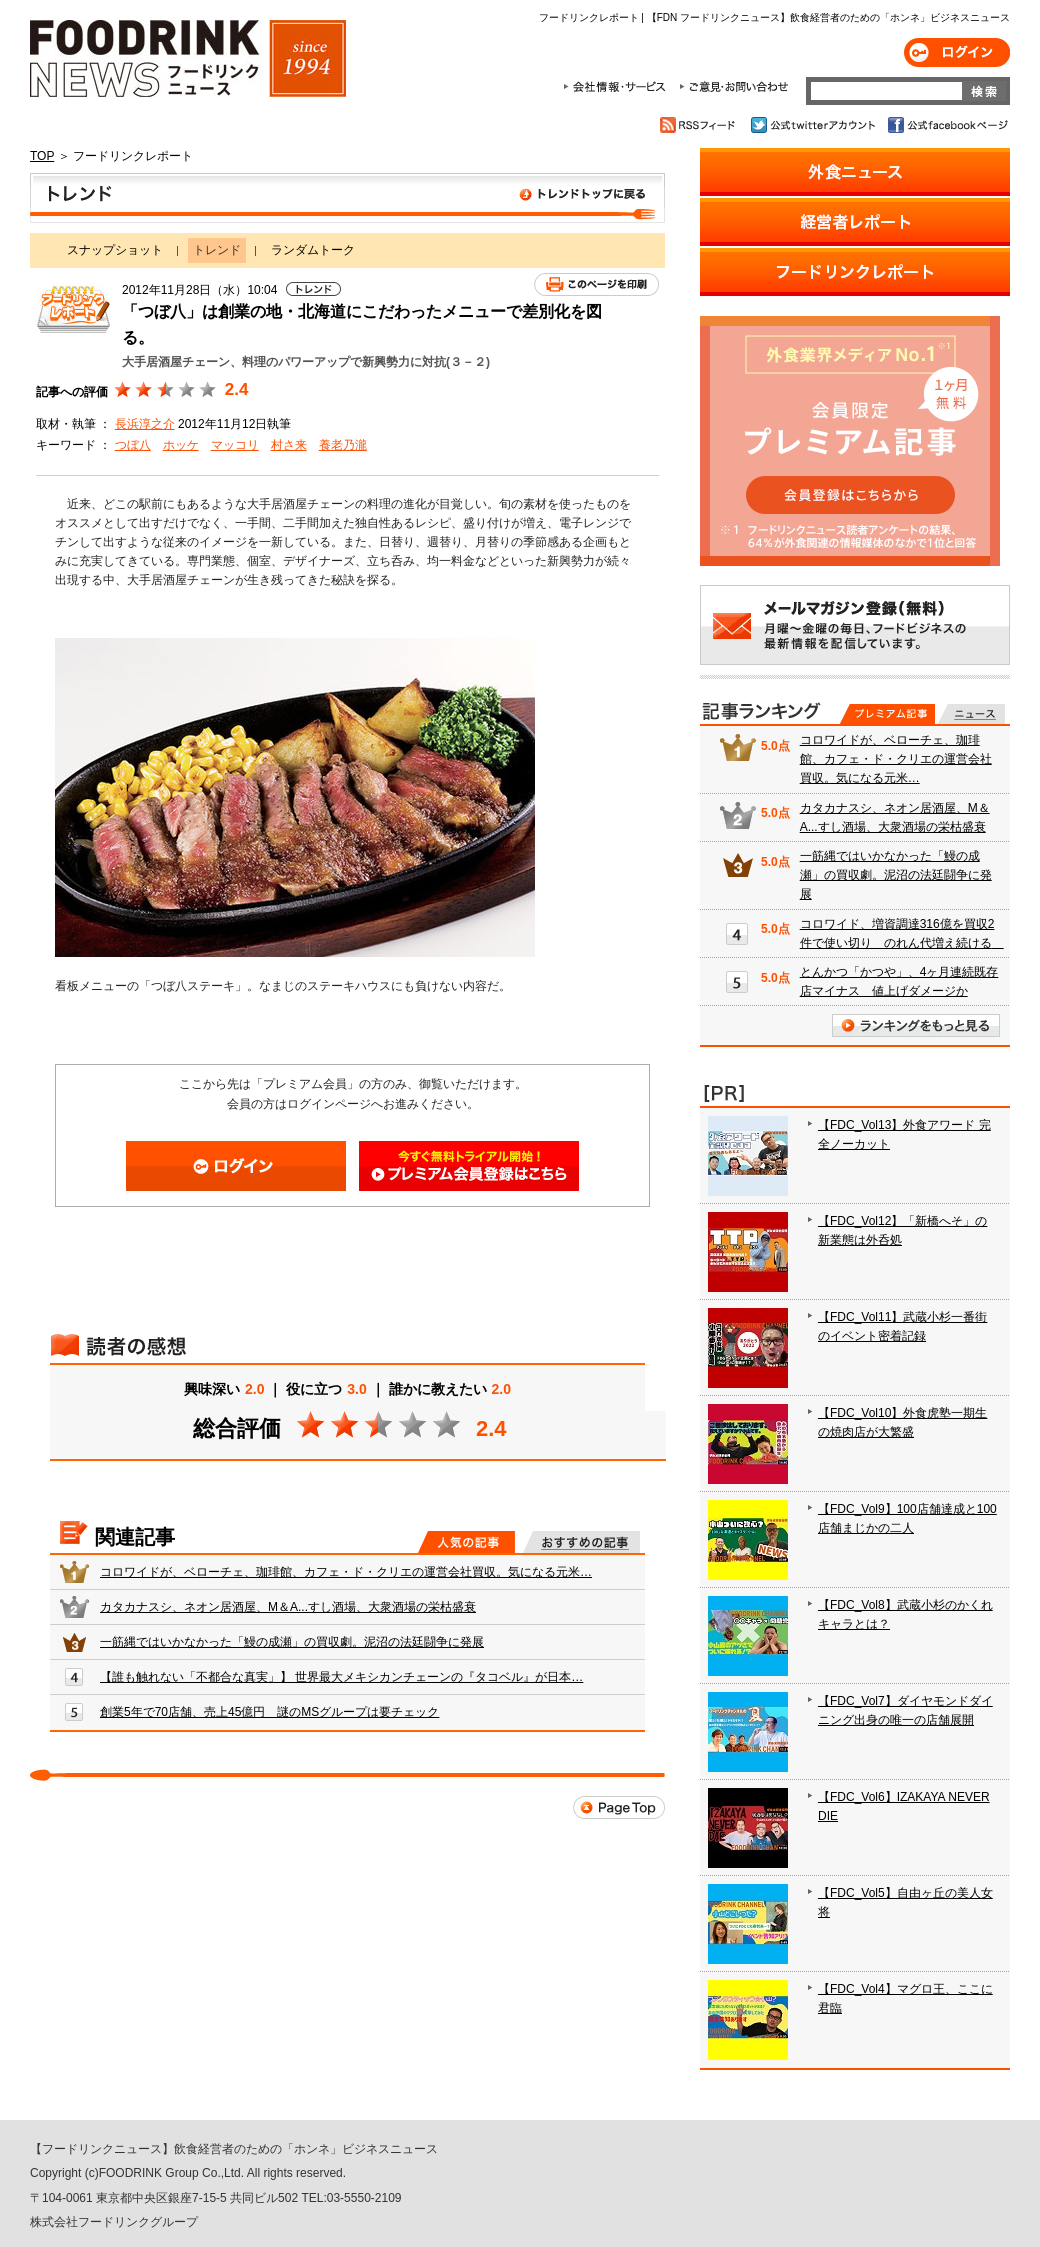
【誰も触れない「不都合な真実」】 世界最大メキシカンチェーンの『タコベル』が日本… (341, 1677)
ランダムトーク (313, 250)
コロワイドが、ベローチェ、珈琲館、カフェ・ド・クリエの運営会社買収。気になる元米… (346, 1572)
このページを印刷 (596, 284)
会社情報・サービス (618, 87)
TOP (42, 156)
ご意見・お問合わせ (733, 87)
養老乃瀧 (343, 445)
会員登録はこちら (469, 1166)
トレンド (347, 198)
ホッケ (181, 445)
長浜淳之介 (145, 424)
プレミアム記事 (887, 714)
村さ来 (289, 445)
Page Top (619, 1807)
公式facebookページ (946, 125)
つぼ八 (133, 445)
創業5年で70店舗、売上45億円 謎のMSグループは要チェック (269, 1712)
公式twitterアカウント (814, 125)
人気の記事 (466, 1542)
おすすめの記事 (581, 1542)
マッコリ (235, 445)
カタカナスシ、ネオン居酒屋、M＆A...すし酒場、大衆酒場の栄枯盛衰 (288, 1607)
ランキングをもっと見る (916, 1025)
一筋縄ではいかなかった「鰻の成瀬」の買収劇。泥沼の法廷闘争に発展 (292, 1642)
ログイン (957, 52)
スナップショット (115, 250)
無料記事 (971, 714)
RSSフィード (700, 125)
